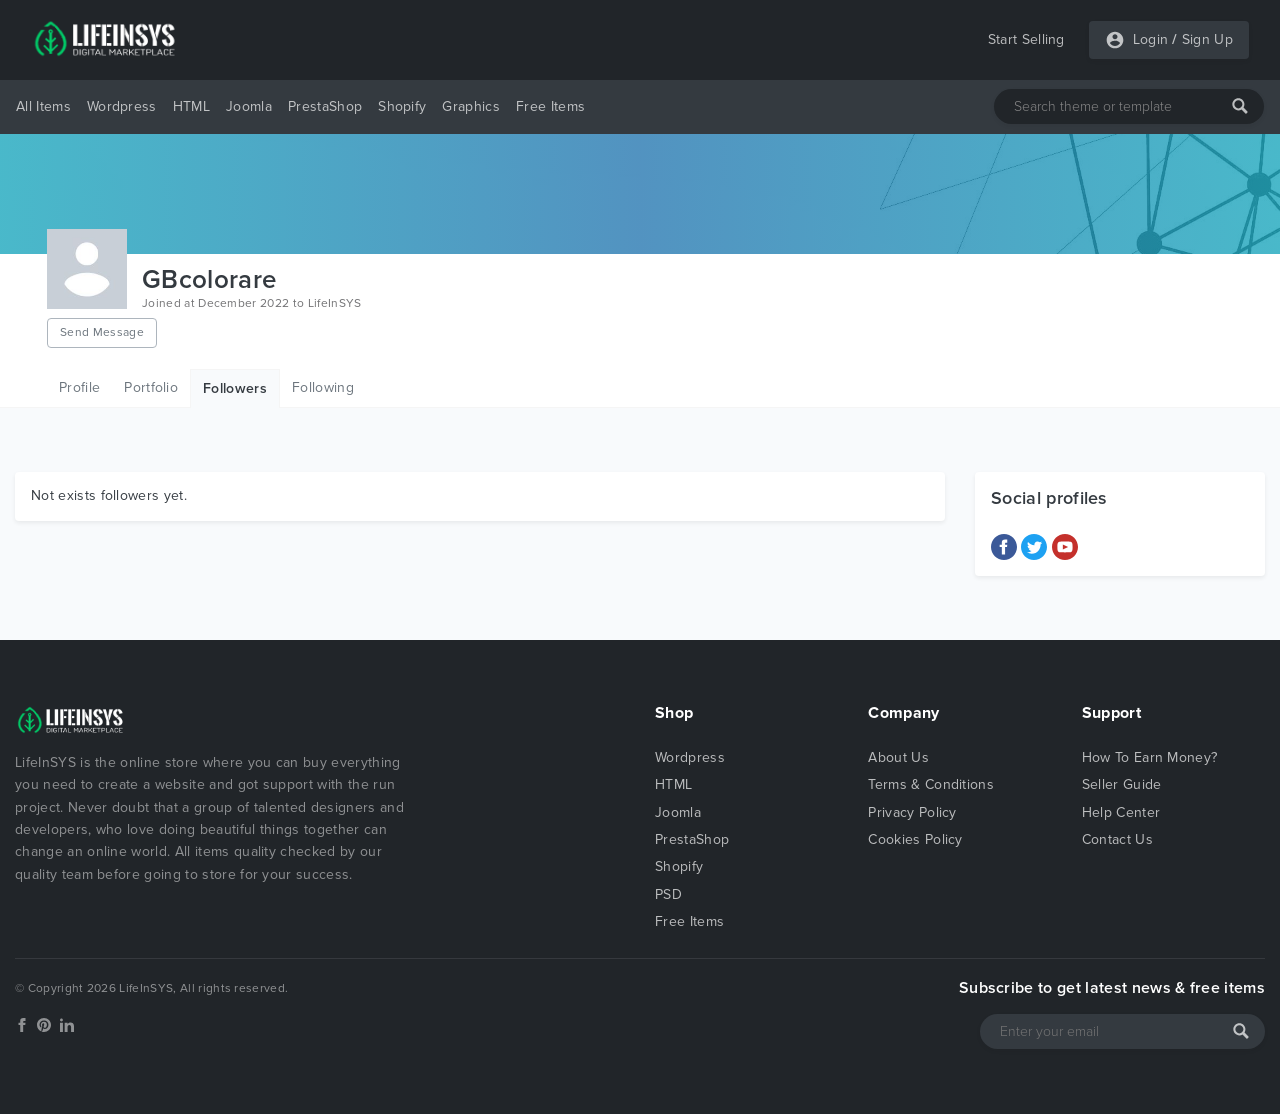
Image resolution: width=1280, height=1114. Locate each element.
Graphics (471, 106)
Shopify (402, 106)
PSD (668, 894)
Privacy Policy (912, 812)
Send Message (102, 332)
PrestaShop (325, 106)
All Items (43, 106)
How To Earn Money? (1150, 757)
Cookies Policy (915, 839)
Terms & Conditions (931, 784)
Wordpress (122, 106)
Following (323, 387)
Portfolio (151, 387)
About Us (898, 757)
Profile (79, 387)
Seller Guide (1122, 784)
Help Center (1121, 812)
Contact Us (1117, 839)
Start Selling (1026, 39)
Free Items (550, 106)
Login (1151, 39)
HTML (191, 106)
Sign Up (1207, 39)
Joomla (249, 106)
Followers (235, 388)
